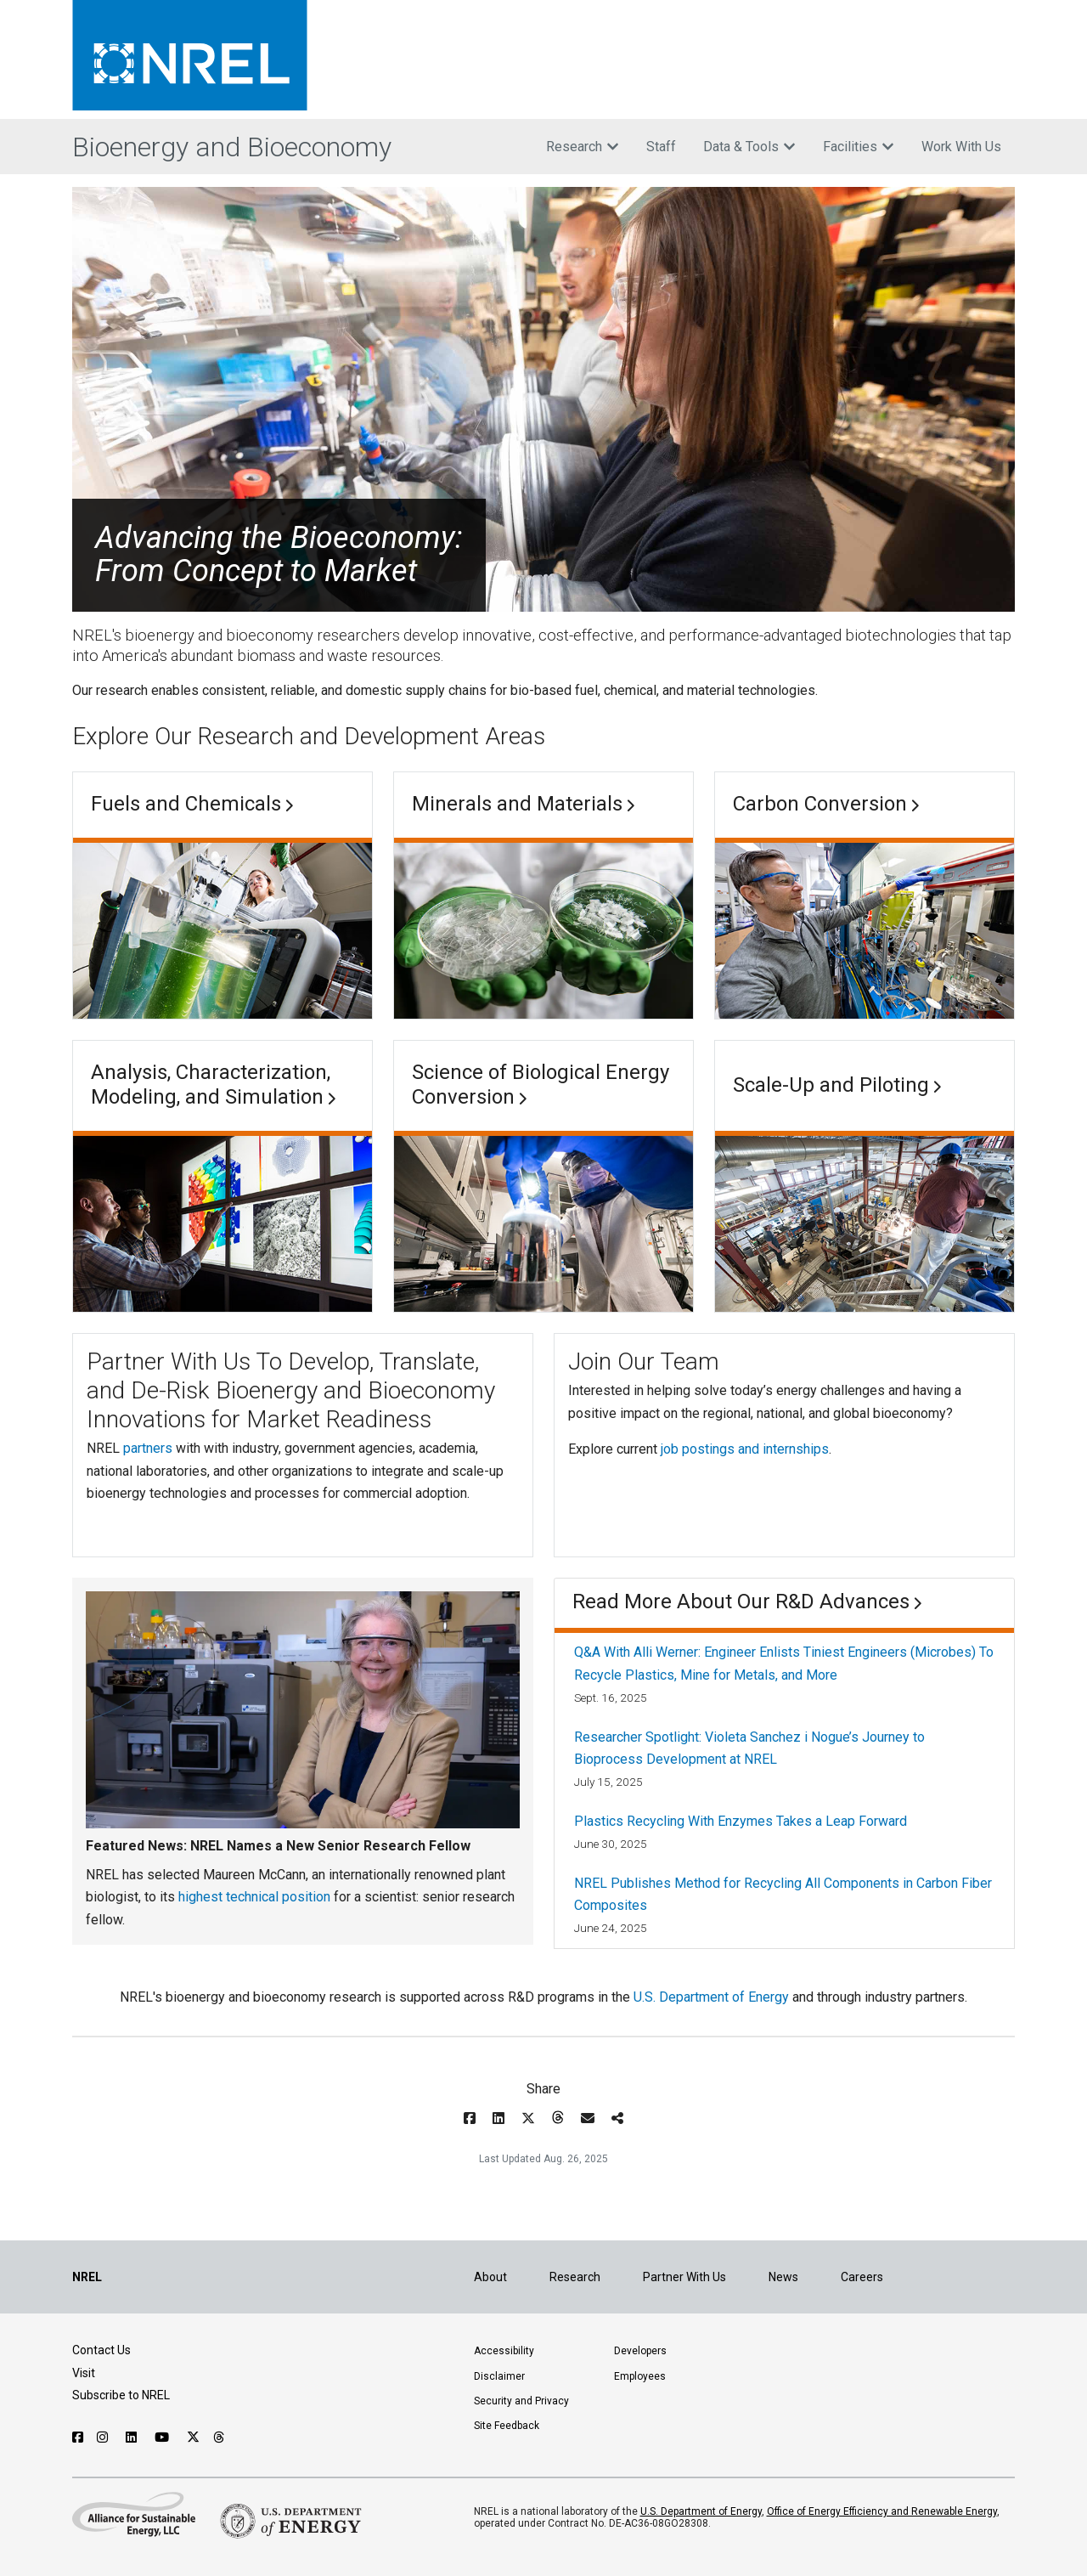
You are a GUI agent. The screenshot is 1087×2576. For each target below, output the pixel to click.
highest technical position (254, 1897)
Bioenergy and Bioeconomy (231, 147)
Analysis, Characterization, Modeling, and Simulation (210, 1084)
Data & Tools (749, 146)
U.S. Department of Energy (711, 1997)
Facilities (858, 146)
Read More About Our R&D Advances (741, 1601)
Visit (83, 2373)
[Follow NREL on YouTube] (164, 2437)
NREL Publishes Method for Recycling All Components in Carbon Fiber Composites (783, 1894)
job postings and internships (745, 1449)
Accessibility (504, 2351)
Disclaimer (499, 2376)
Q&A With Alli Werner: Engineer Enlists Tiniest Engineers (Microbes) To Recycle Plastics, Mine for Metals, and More (784, 1663)
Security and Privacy (521, 2401)
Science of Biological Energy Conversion (540, 1084)
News (783, 2277)
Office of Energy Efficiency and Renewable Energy (882, 2511)
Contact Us (101, 2350)
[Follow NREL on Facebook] (77, 2437)
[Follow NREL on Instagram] (104, 2437)
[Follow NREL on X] (193, 2437)
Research (582, 146)
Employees (640, 2376)
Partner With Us (684, 2277)
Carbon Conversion (820, 804)
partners (147, 1448)
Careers (862, 2277)
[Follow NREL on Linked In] (133, 2437)
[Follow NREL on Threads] (219, 2437)
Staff (661, 146)
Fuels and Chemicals (186, 804)
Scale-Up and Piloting (831, 1085)
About (490, 2277)
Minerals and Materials (517, 804)
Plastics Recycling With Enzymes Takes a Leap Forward (740, 1821)
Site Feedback (506, 2426)
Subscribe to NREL (121, 2395)
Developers (640, 2351)
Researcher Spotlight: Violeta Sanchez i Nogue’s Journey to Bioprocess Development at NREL (749, 1748)
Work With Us (961, 146)
